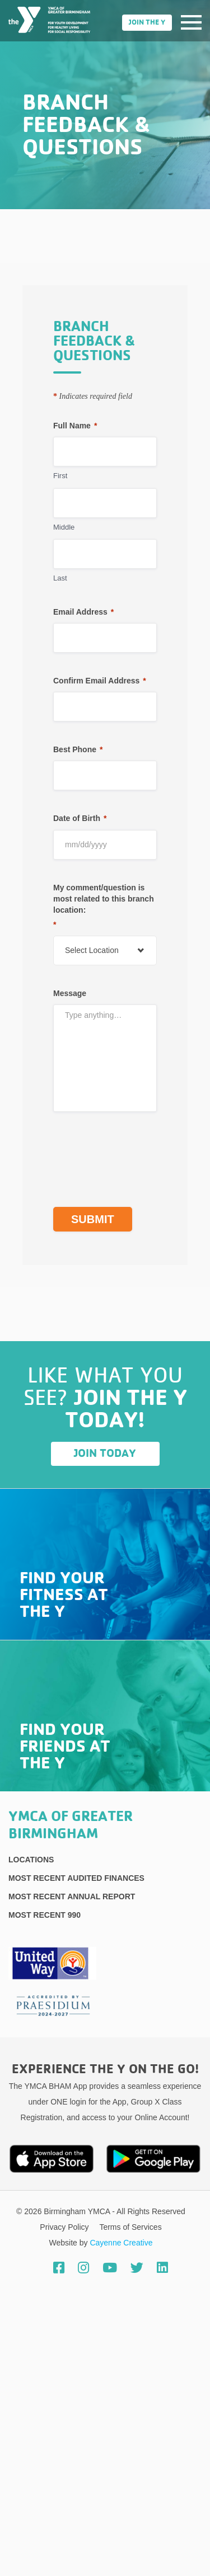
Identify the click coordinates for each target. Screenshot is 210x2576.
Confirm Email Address (99, 680)
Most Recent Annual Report (71, 1896)
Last (60, 578)
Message (69, 993)
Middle (63, 527)
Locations (31, 1859)
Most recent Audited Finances (76, 1878)
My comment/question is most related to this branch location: (103, 906)
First (60, 475)
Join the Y (147, 22)
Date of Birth (79, 818)
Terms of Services (130, 2227)
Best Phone (77, 749)
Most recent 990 (44, 1914)
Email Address (83, 611)
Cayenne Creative (121, 2242)
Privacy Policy (65, 2227)
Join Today (105, 1453)
